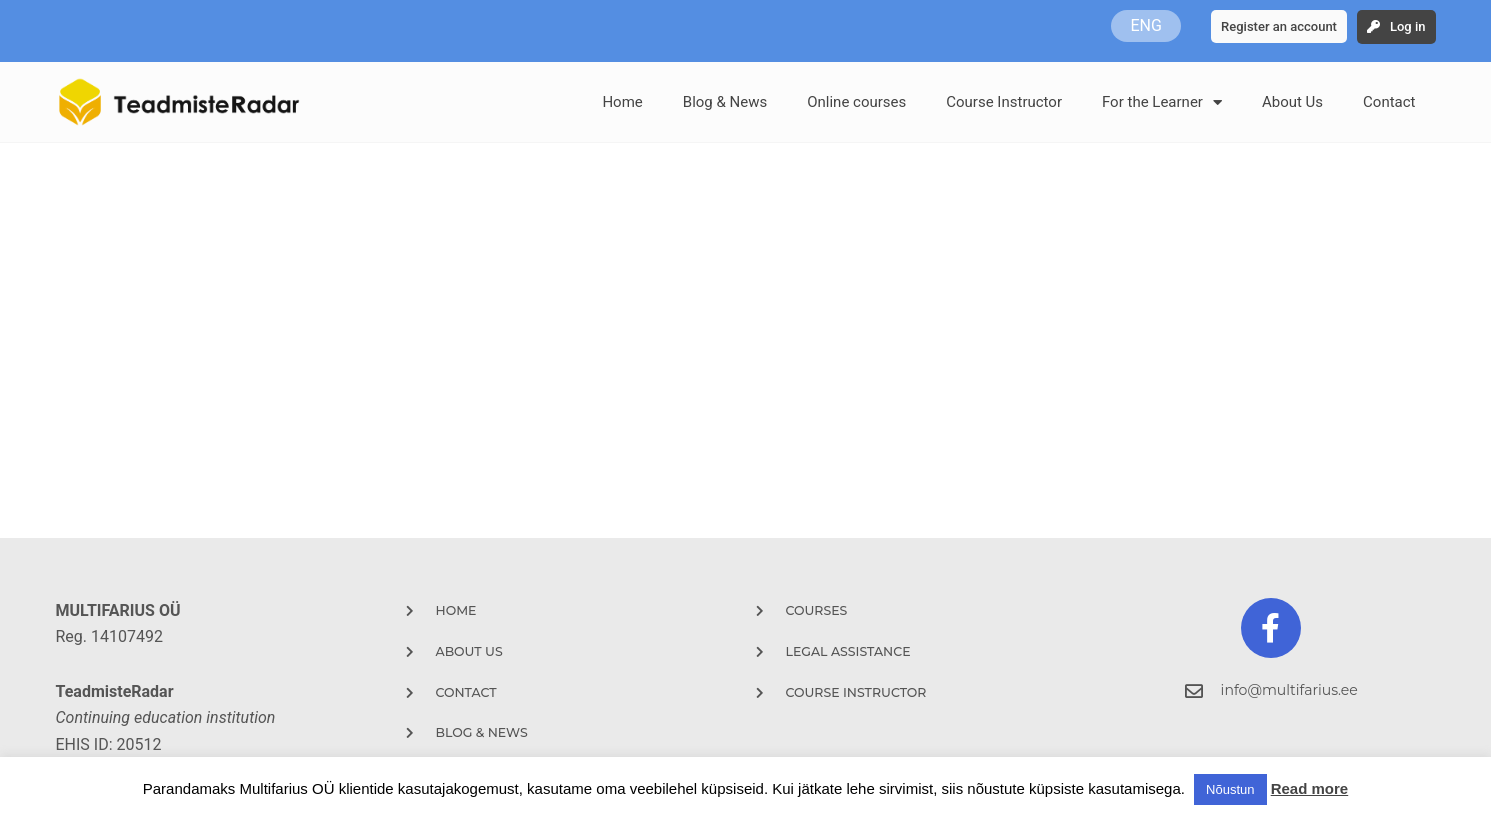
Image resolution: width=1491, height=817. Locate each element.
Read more (1310, 788)
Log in (1408, 26)
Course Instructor (1004, 102)
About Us (1292, 102)
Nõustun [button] (1230, 789)
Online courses (856, 102)
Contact (1389, 102)
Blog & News (725, 102)
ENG (1145, 25)
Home (622, 102)
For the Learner (1162, 102)
